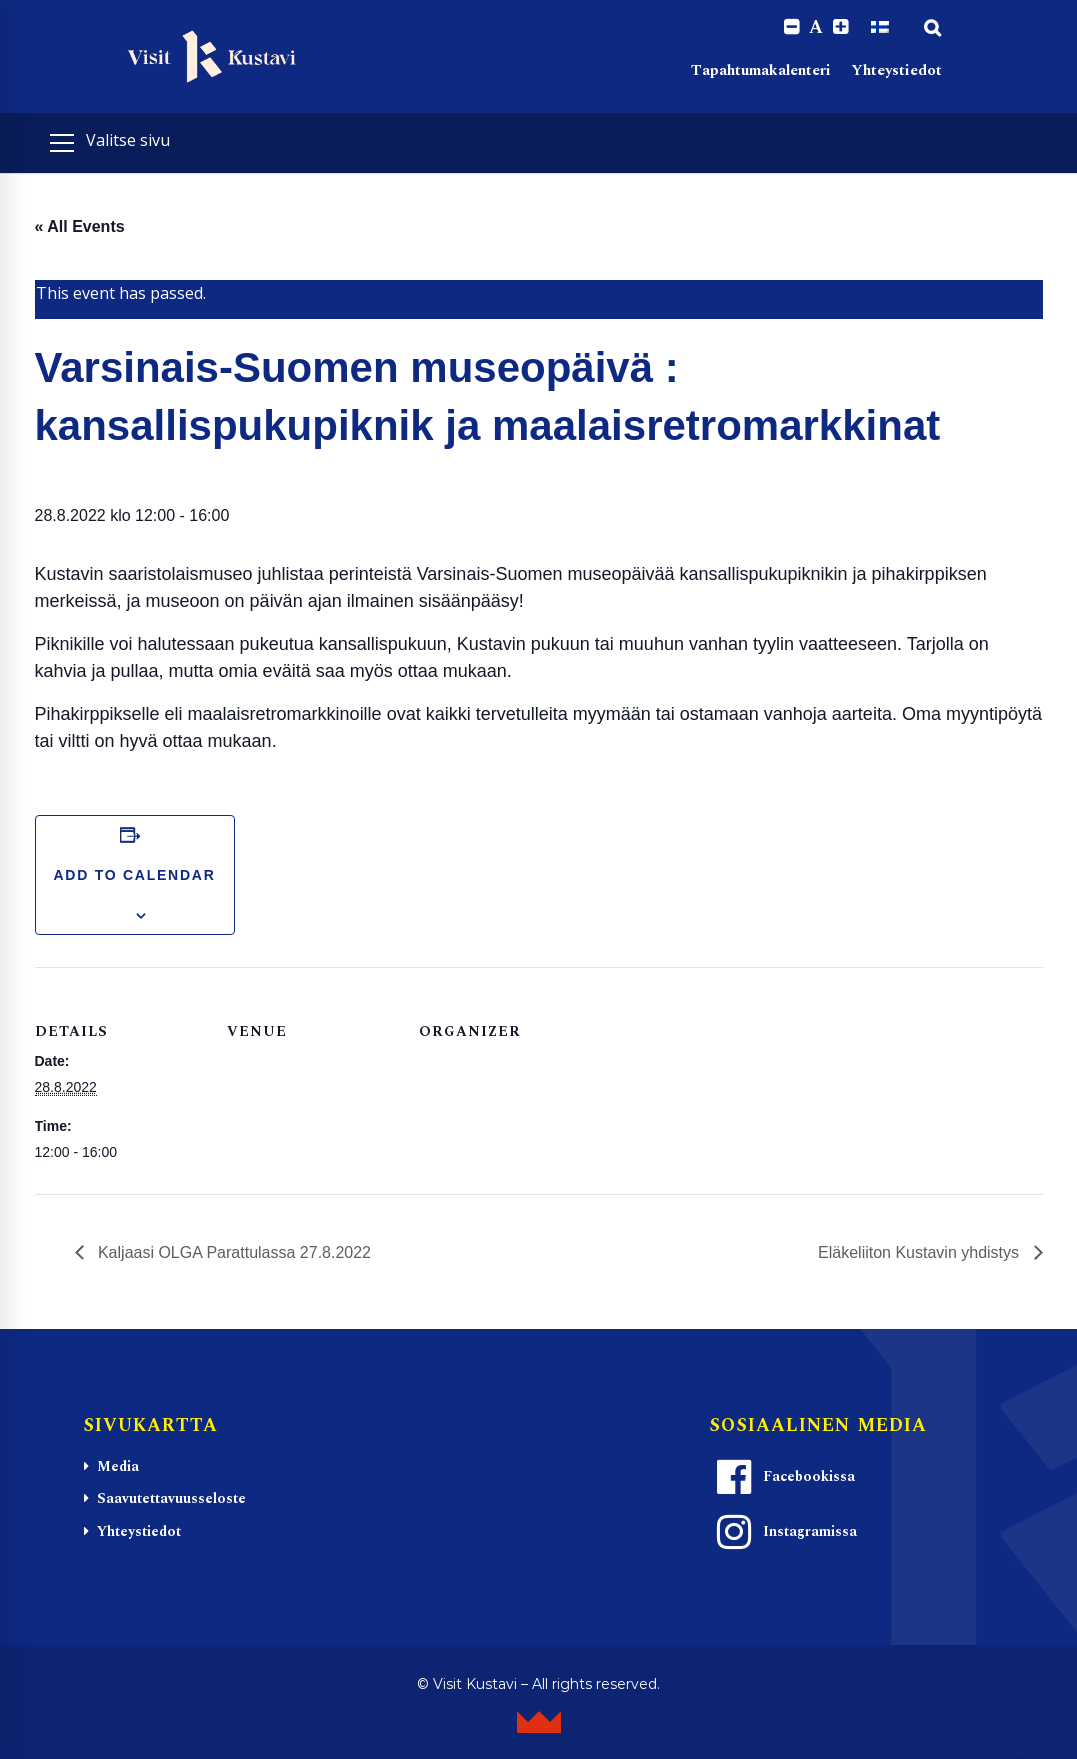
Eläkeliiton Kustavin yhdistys (920, 1252)
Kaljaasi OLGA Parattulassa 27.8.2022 (233, 1252)
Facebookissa (783, 1477)
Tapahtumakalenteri (761, 70)
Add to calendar (134, 875)
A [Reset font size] (816, 28)
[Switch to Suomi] (880, 27)
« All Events (80, 226)
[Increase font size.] (840, 27)
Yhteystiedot (896, 70)
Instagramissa (784, 1532)
